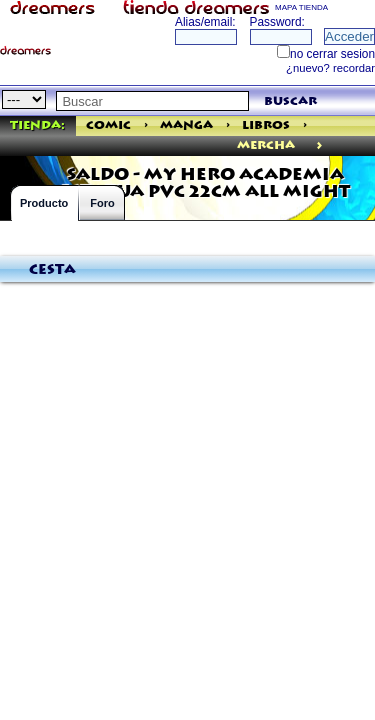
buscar (290, 101)
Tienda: (37, 125)
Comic (108, 125)
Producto (44, 203)
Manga (186, 125)
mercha (266, 145)
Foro (102, 203)
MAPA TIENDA (301, 7)
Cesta (52, 270)
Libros (266, 125)
